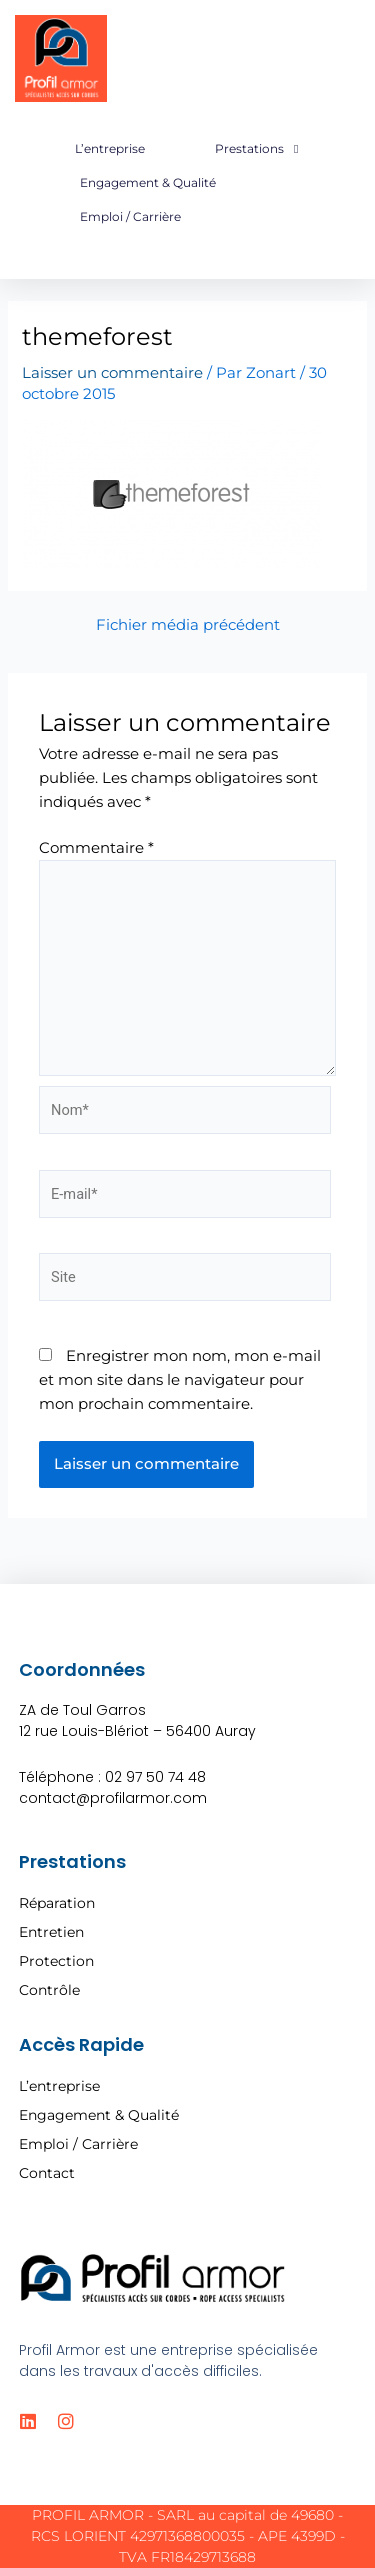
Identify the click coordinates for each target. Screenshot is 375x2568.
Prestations (256, 149)
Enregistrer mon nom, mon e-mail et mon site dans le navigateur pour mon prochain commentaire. (180, 1380)
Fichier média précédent (188, 625)
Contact (47, 2173)
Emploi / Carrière (130, 216)
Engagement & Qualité (148, 182)
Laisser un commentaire (112, 373)
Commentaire (96, 848)
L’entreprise (110, 148)
